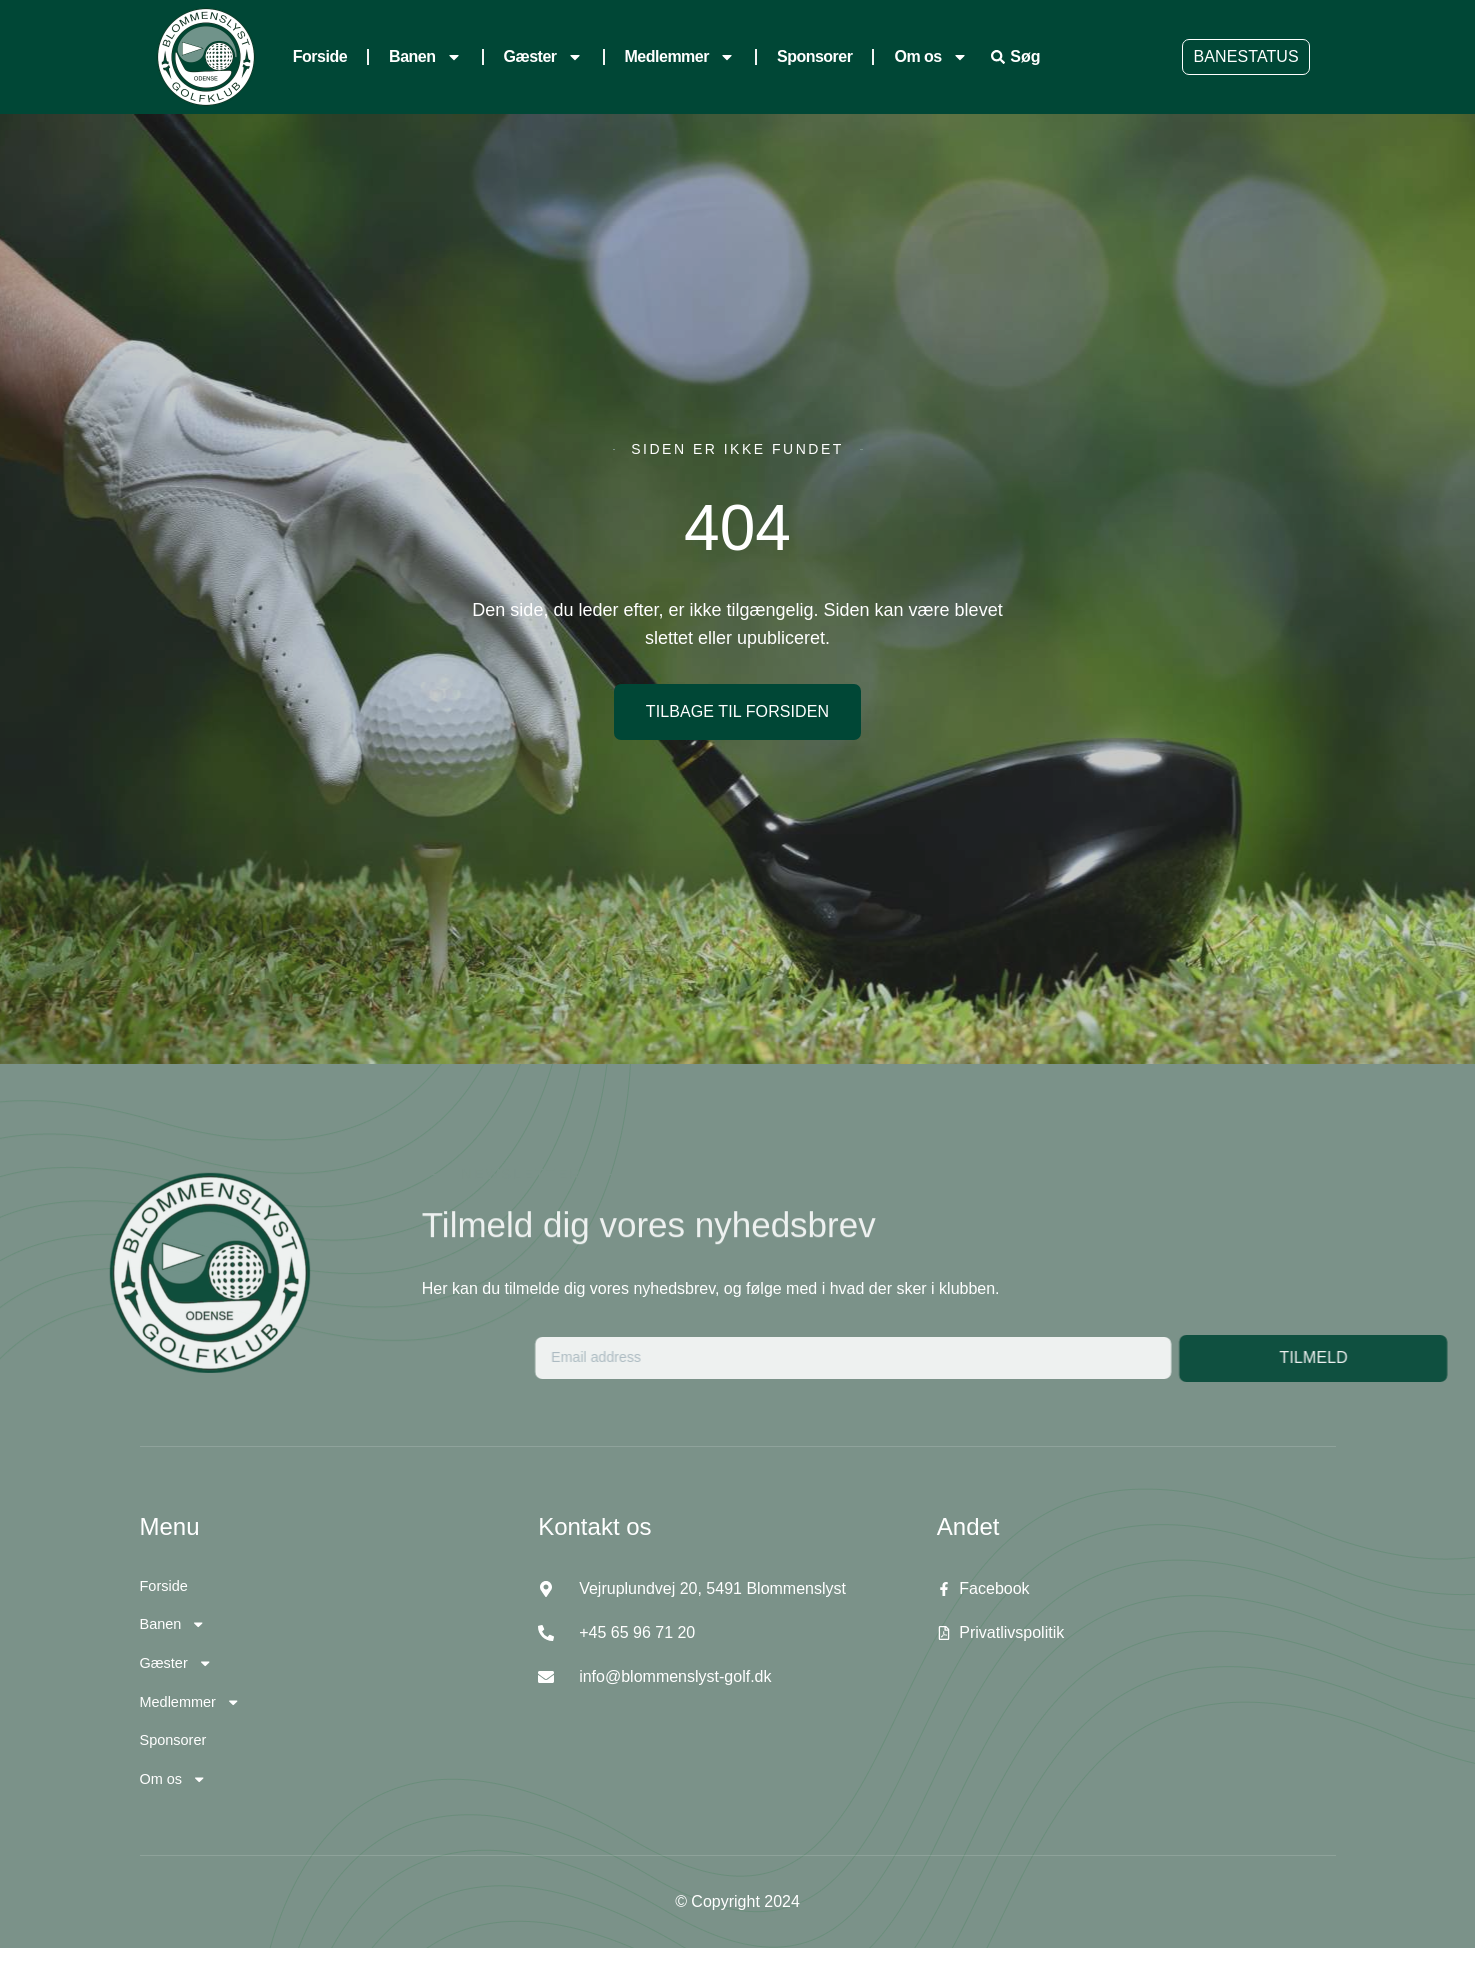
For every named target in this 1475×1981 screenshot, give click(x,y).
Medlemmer (680, 57)
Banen (425, 57)
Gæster (543, 57)
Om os (930, 57)
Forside (320, 56)
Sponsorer (815, 56)
